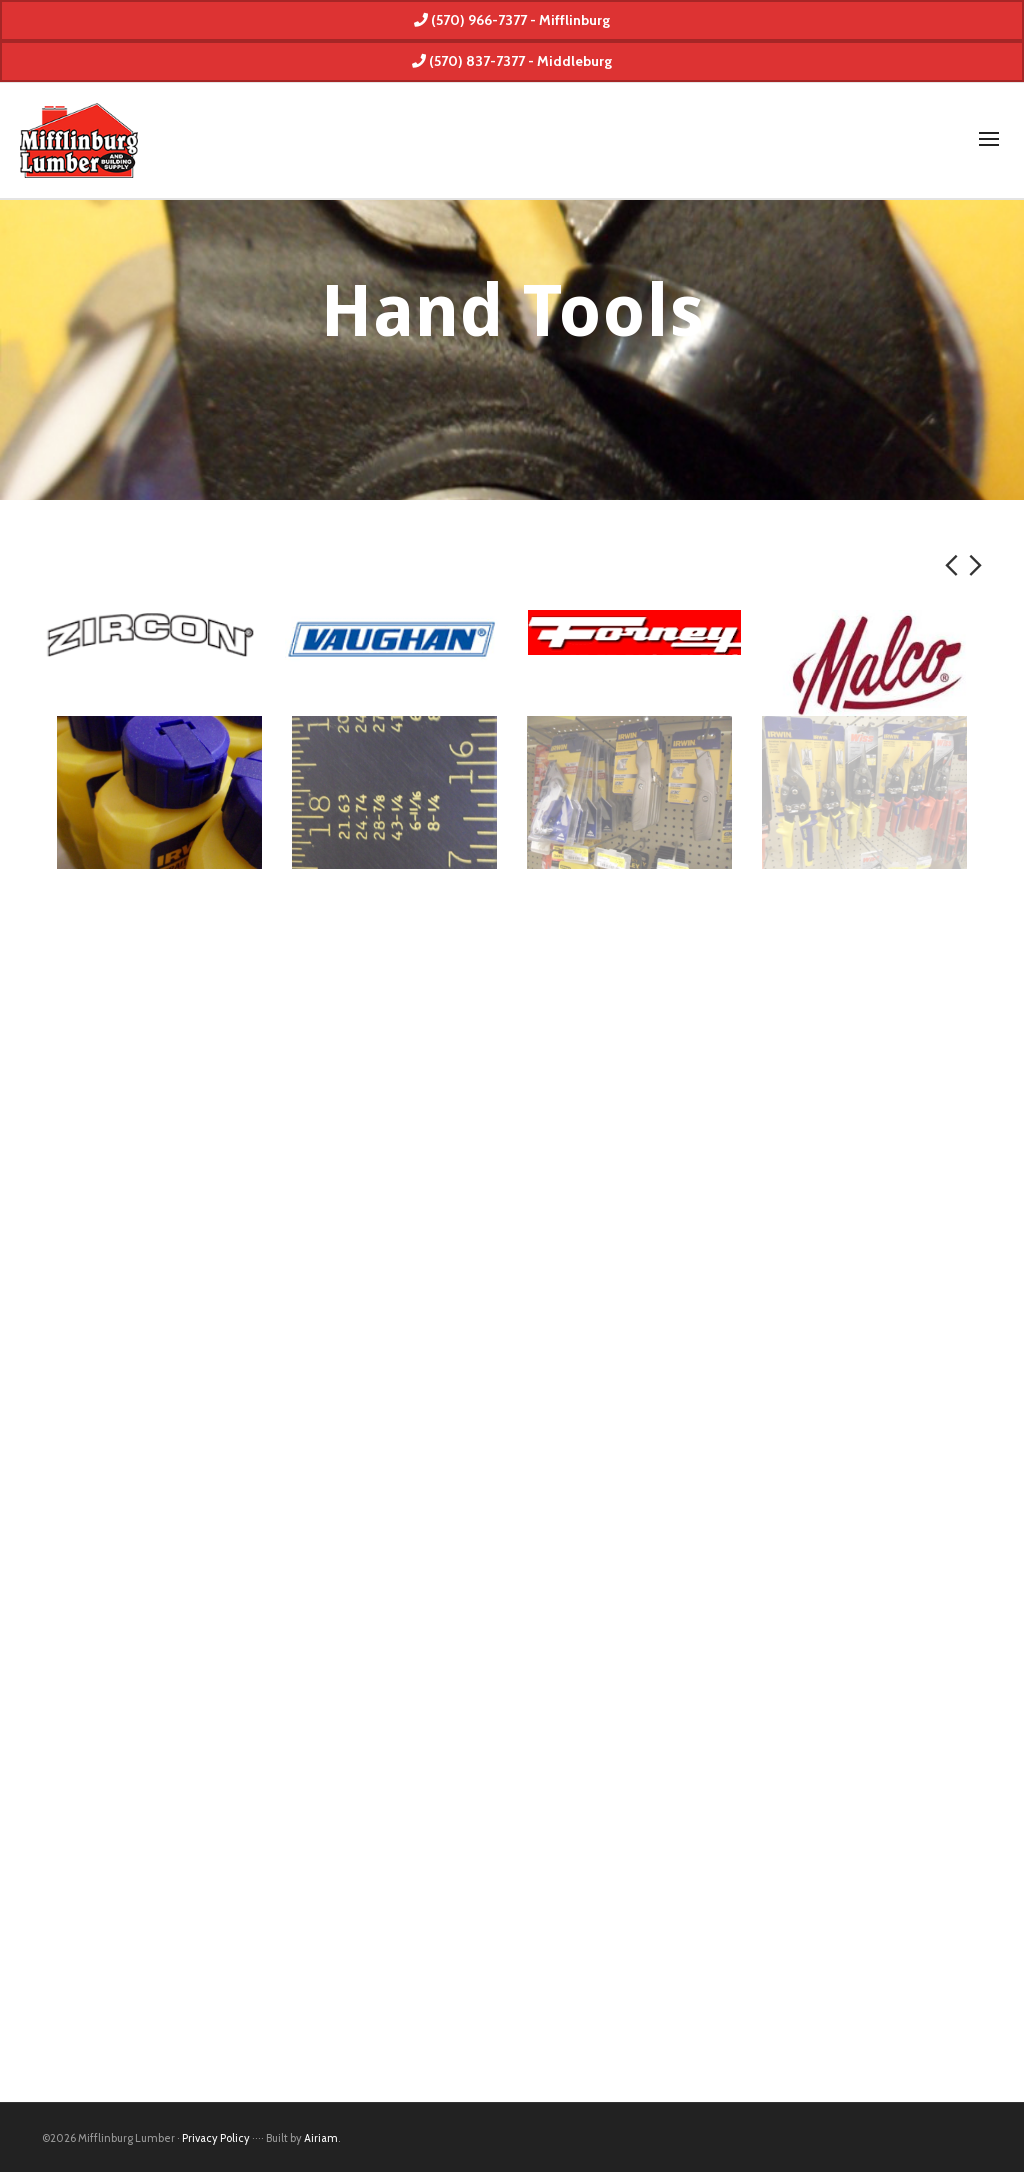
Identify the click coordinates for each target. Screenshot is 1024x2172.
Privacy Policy (216, 2138)
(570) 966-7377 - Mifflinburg (512, 20)
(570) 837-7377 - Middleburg (512, 61)
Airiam (321, 2138)
